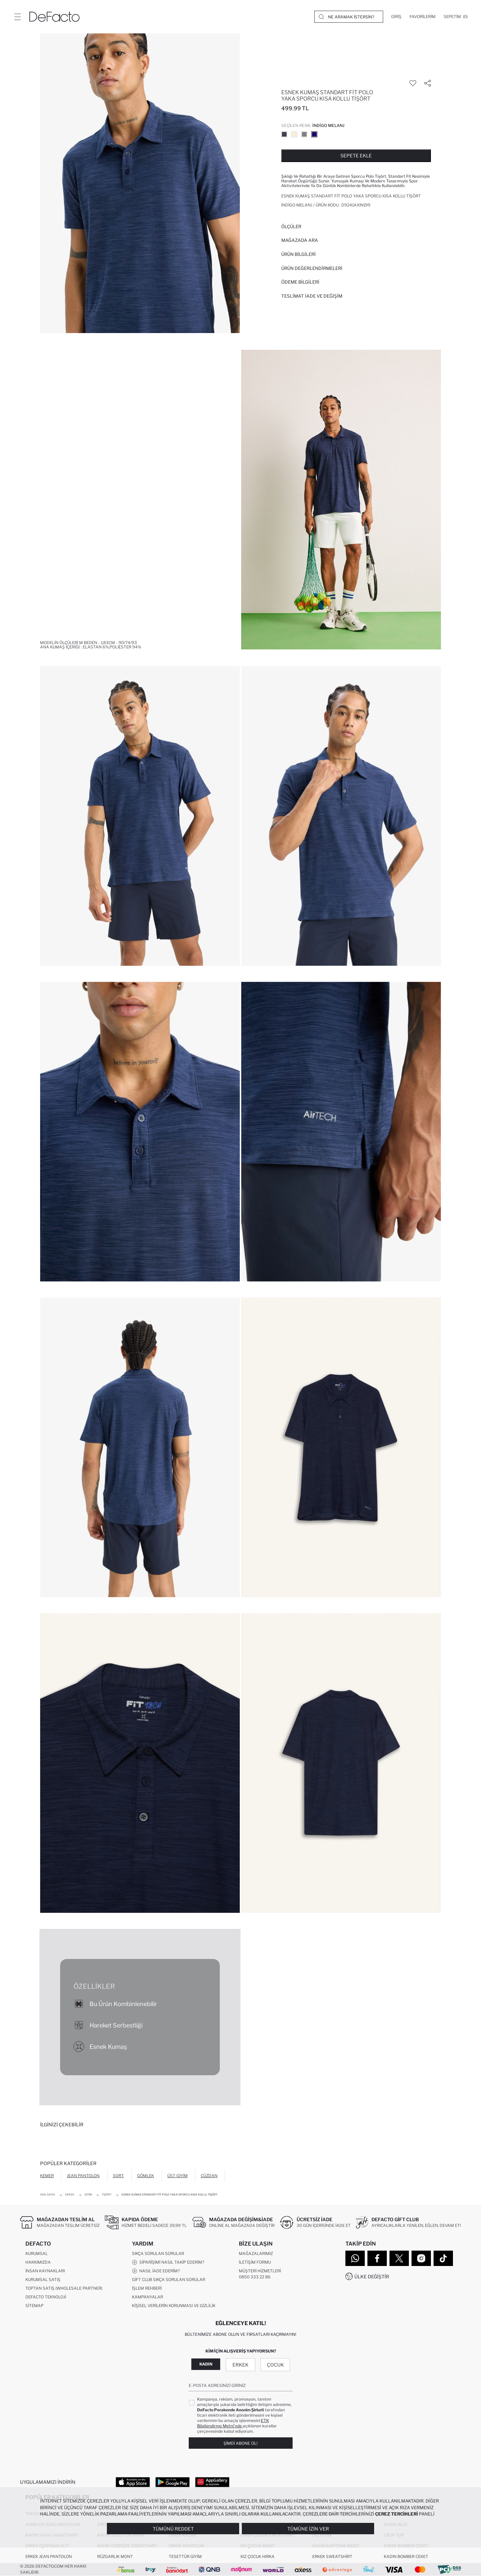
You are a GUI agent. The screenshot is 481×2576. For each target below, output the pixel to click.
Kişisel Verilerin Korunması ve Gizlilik (173, 2305)
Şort (118, 2175)
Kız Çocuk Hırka (257, 2556)
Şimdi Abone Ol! (240, 2443)
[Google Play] (172, 2481)
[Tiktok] (443, 2258)
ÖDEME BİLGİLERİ (300, 282)
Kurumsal (36, 2253)
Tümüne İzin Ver (308, 2529)
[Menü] (17, 17)
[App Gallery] (212, 2481)
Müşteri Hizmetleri (260, 2270)
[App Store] (133, 2481)
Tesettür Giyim (185, 2556)
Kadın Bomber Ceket (406, 2556)
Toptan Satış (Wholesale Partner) (63, 2288)
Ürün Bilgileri (298, 254)
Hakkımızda (38, 2262)
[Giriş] (396, 17)
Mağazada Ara (299, 240)
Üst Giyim (177, 2175)
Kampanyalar (147, 2296)
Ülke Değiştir (371, 2276)
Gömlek (145, 2175)
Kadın (205, 2364)
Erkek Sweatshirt (332, 2556)
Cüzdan (209, 2175)
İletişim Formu (255, 2262)
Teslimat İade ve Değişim (311, 296)
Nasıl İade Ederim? (156, 2271)
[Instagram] (421, 2258)
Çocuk (275, 2365)
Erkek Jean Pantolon (48, 2556)
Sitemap (34, 2305)
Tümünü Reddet (173, 2529)
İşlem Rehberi (147, 2288)
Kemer (47, 2175)
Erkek (240, 2365)
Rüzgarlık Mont (115, 2556)
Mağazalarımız (256, 2253)
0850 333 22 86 (255, 2276)
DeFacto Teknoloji (45, 2296)
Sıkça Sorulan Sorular (158, 2253)
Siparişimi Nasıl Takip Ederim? (168, 2262)
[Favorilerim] (423, 17)
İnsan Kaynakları (45, 2270)
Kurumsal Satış (42, 2279)
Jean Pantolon (83, 2175)
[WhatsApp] (355, 2258)
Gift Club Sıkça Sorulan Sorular (168, 2279)
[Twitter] (399, 2258)
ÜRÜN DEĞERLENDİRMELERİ (311, 268)
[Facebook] (377, 2258)
